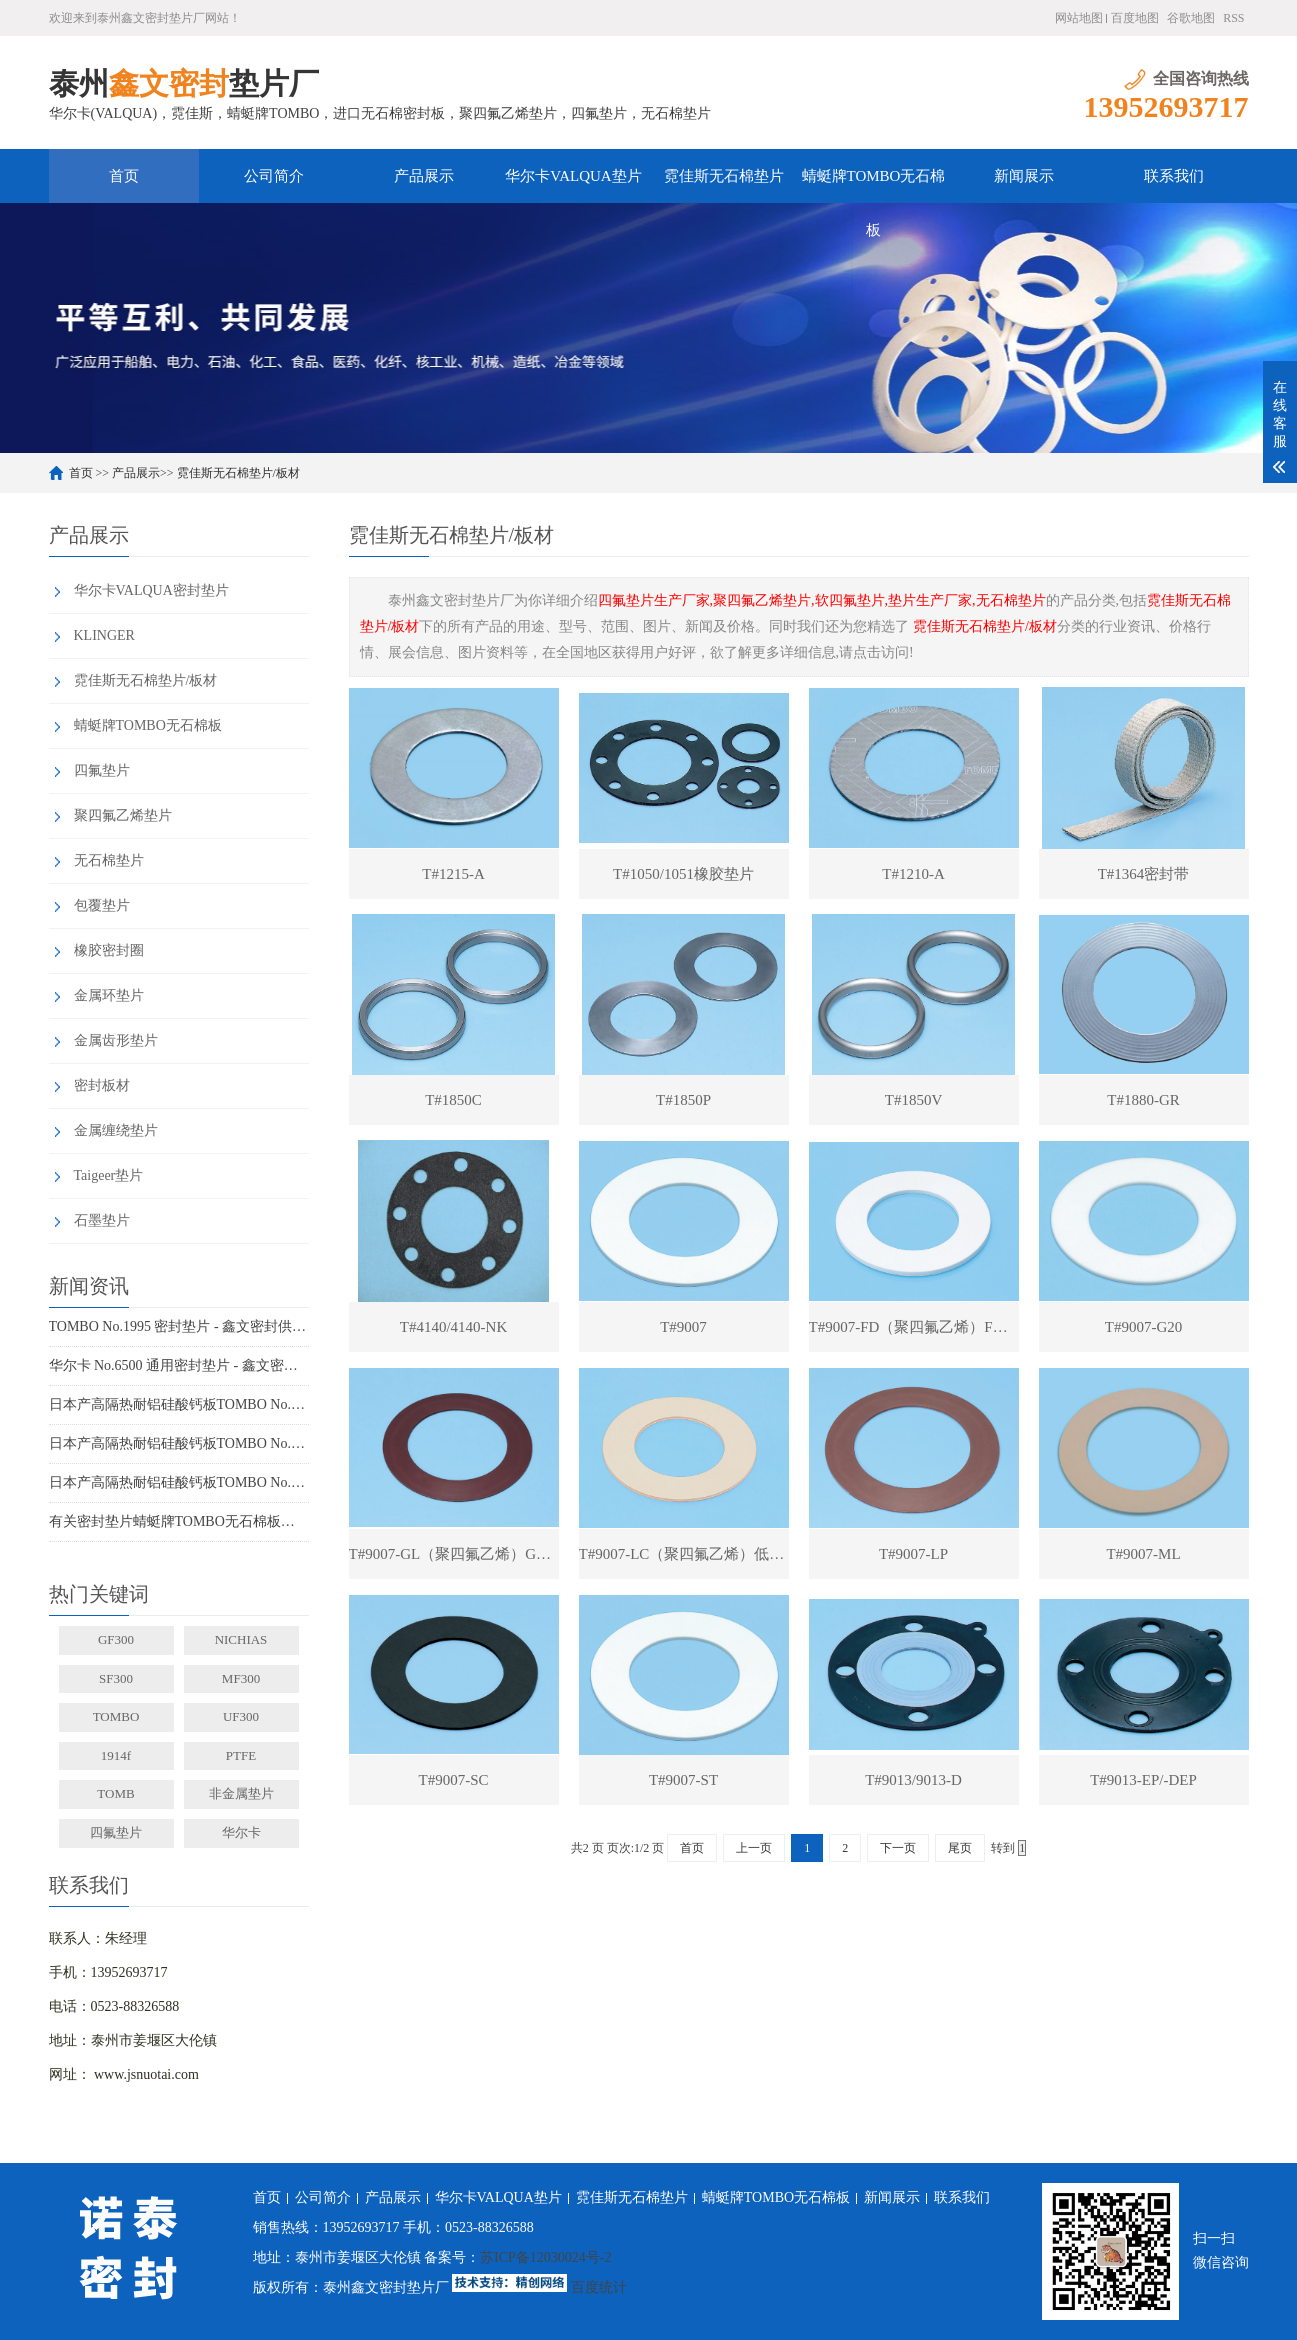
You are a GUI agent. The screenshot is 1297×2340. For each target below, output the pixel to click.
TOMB (115, 1793)
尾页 (960, 1848)
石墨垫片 (102, 1220)
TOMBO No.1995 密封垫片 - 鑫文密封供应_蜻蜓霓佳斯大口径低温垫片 (179, 1326)
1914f (116, 1755)
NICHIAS (241, 1639)
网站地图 (1079, 18)
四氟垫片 (102, 770)
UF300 (241, 1716)
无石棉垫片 (109, 860)
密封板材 (102, 1085)
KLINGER (104, 635)
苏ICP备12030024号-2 (545, 2257)
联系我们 (1174, 176)
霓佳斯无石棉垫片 (724, 176)
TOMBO (116, 1716)
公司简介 (274, 176)
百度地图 (1135, 18)
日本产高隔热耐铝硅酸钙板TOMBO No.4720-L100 (179, 1443)
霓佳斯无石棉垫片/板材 (238, 473)
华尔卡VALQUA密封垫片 (151, 590)
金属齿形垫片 (116, 1040)
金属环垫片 (109, 995)
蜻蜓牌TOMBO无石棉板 (874, 185)
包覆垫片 (102, 905)
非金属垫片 (241, 1793)
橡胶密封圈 (109, 950)
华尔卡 (241, 1832)
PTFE (241, 1755)
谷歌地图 (1191, 18)
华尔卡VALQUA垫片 (573, 176)
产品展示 (424, 176)
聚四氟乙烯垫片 (123, 815)
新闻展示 (1024, 176)
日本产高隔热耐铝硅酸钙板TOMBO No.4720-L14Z (179, 1482)
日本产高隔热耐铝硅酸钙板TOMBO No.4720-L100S (179, 1404)
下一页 (898, 1848)
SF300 (116, 1678)
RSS (1233, 18)
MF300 (241, 1678)
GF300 (116, 1639)
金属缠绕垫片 (116, 1130)
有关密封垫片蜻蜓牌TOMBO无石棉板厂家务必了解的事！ (179, 1521)
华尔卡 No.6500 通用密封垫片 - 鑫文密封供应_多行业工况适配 (179, 1365)
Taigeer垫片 (109, 1175)
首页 (124, 176)
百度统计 (599, 2287)
